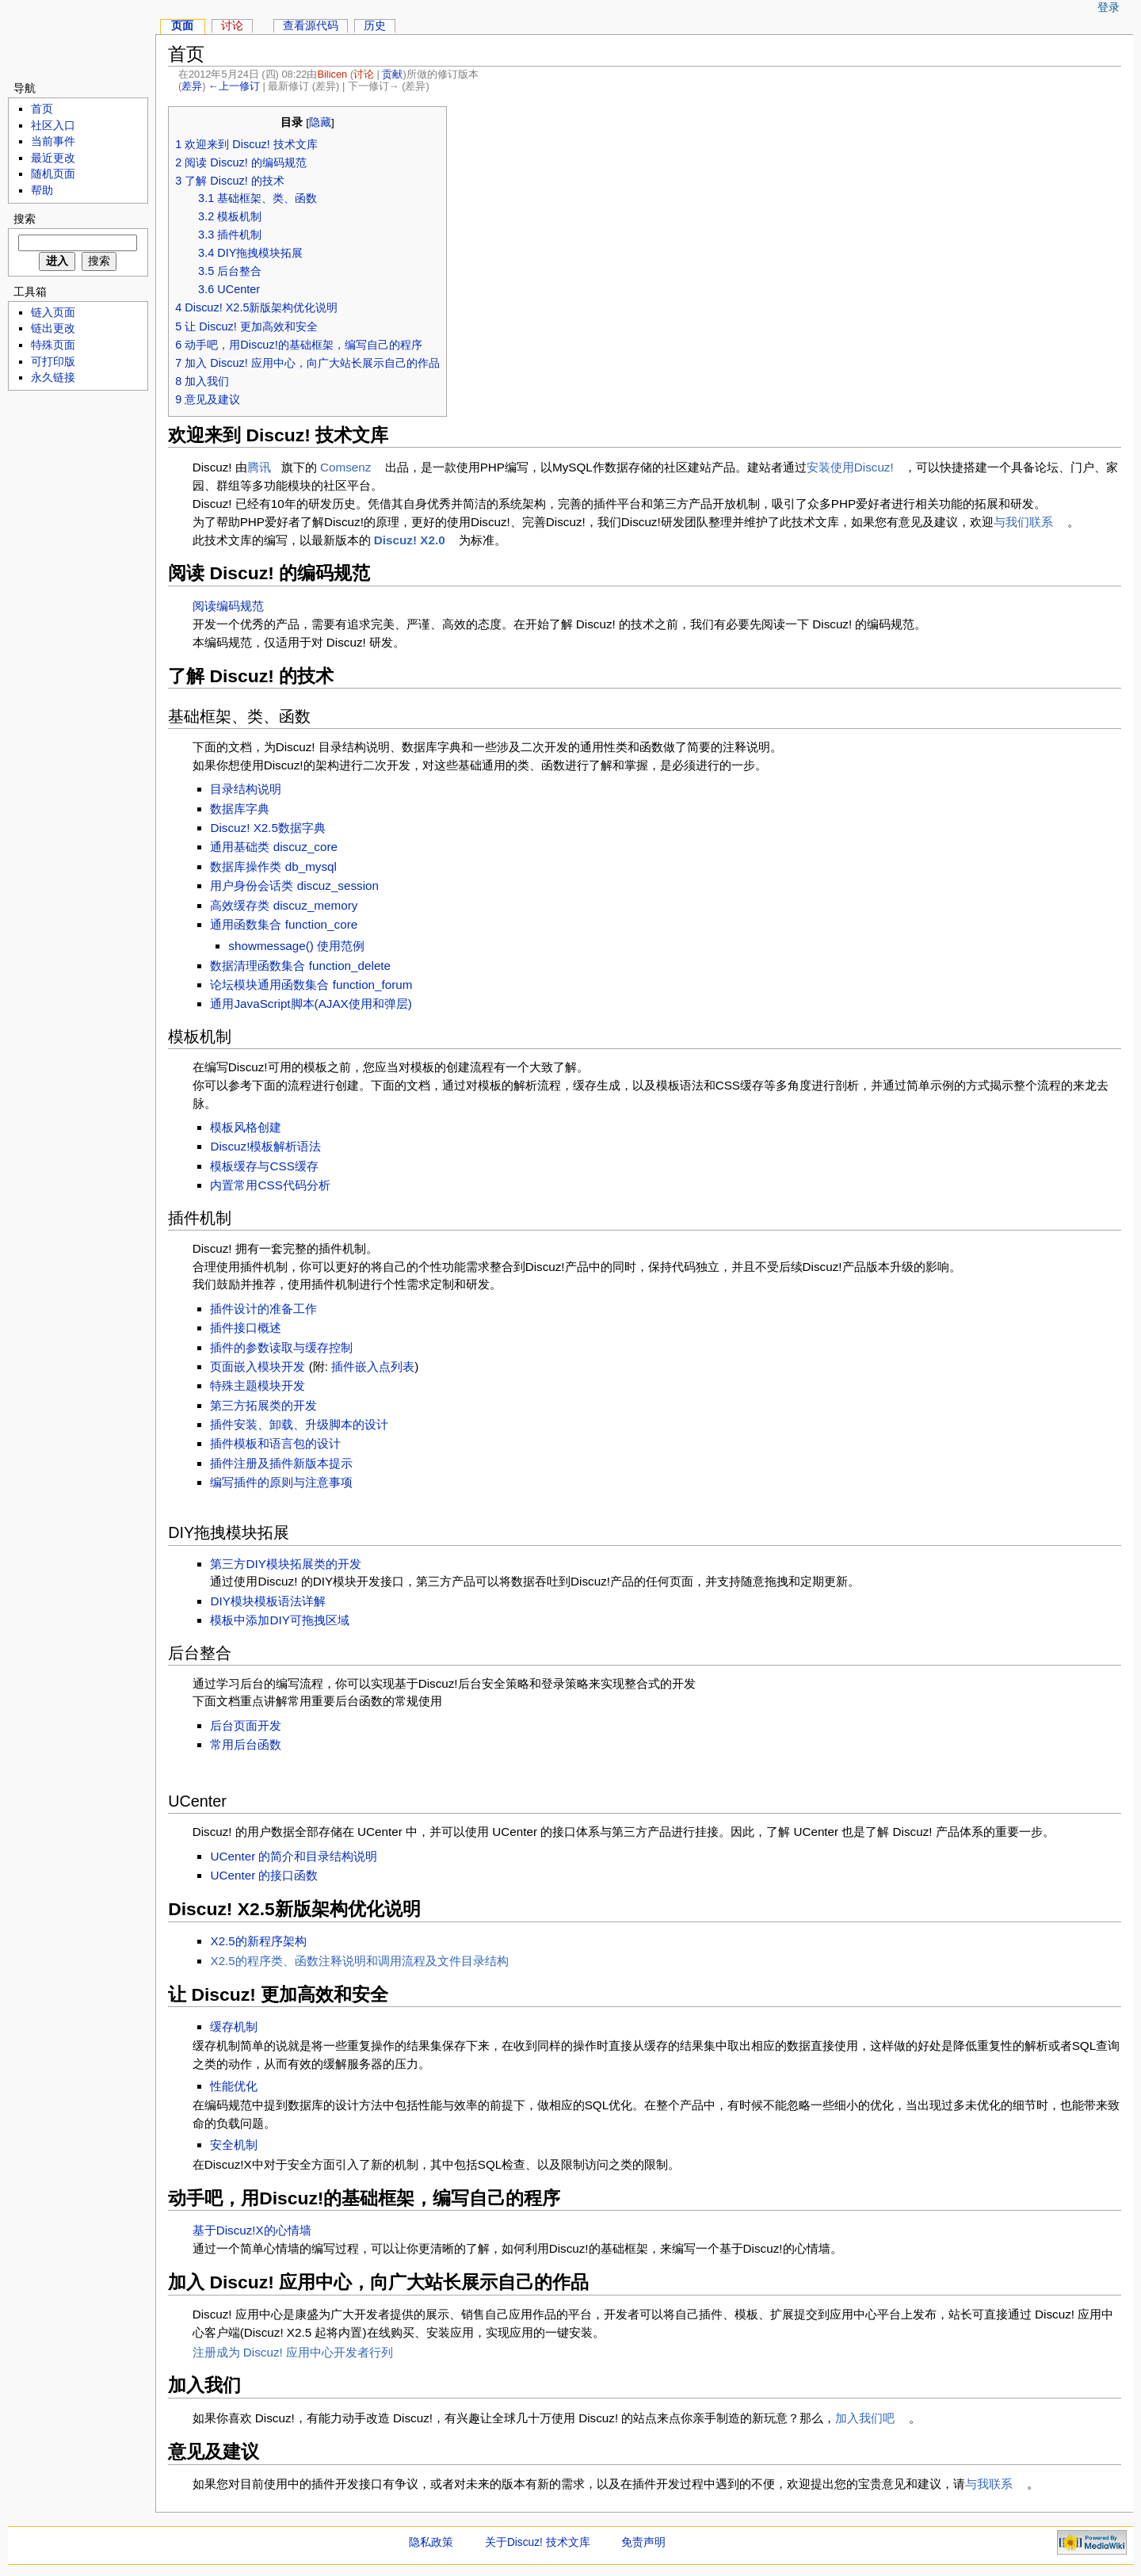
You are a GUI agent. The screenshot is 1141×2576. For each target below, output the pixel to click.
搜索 (24, 218)
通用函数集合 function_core (283, 924)
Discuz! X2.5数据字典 (268, 827)
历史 (375, 26)
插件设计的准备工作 (263, 1308)
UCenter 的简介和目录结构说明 (293, 1856)
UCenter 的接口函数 (264, 1875)
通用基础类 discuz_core (274, 846)
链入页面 (53, 313)
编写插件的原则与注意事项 (281, 1482)
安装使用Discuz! (850, 467)
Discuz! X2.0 (409, 540)
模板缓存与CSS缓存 (264, 1166)
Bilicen (332, 74)
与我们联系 (1023, 522)
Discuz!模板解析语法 (265, 1146)
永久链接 (53, 378)
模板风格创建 (245, 1127)
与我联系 (989, 2483)
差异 (191, 86)
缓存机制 (234, 2026)
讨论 (363, 74)
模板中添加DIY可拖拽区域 (279, 1620)
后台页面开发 (245, 1725)
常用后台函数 (245, 1744)
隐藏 (320, 122)
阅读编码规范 (228, 606)
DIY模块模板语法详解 (267, 1601)
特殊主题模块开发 (257, 1385)
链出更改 (53, 328)
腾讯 (259, 467)
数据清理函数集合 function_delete (300, 965)
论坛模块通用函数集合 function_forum (311, 984)
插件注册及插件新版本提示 (281, 1463)
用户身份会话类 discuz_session (294, 885)
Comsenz (345, 467)
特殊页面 (53, 345)
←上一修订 (234, 86)
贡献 (392, 74)
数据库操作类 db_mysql (273, 866)
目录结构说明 (245, 789)
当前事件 (53, 141)
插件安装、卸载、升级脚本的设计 (299, 1424)
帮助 (42, 191)
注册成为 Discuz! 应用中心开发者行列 (293, 2352)
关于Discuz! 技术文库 (537, 2542)
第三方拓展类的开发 (263, 1405)
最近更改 (53, 158)
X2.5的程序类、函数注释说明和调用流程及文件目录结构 (359, 1960)
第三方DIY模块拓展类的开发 (285, 1563)
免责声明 (643, 2542)
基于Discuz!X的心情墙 (252, 2230)
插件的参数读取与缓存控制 (281, 1347)
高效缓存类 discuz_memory (283, 905)
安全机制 (234, 2144)
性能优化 (234, 2086)
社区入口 (53, 126)
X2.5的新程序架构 (258, 1941)
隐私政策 (431, 2542)
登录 (1108, 7)
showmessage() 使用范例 (296, 945)
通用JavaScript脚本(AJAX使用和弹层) (310, 1003)
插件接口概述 (245, 1327)
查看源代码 (310, 26)
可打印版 (53, 362)
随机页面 (53, 174)
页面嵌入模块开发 (257, 1366)
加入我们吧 (865, 2418)
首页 (42, 109)
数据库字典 (239, 808)
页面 (182, 26)
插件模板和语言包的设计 (275, 1443)
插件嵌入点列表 (372, 1366)
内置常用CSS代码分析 (270, 1185)
